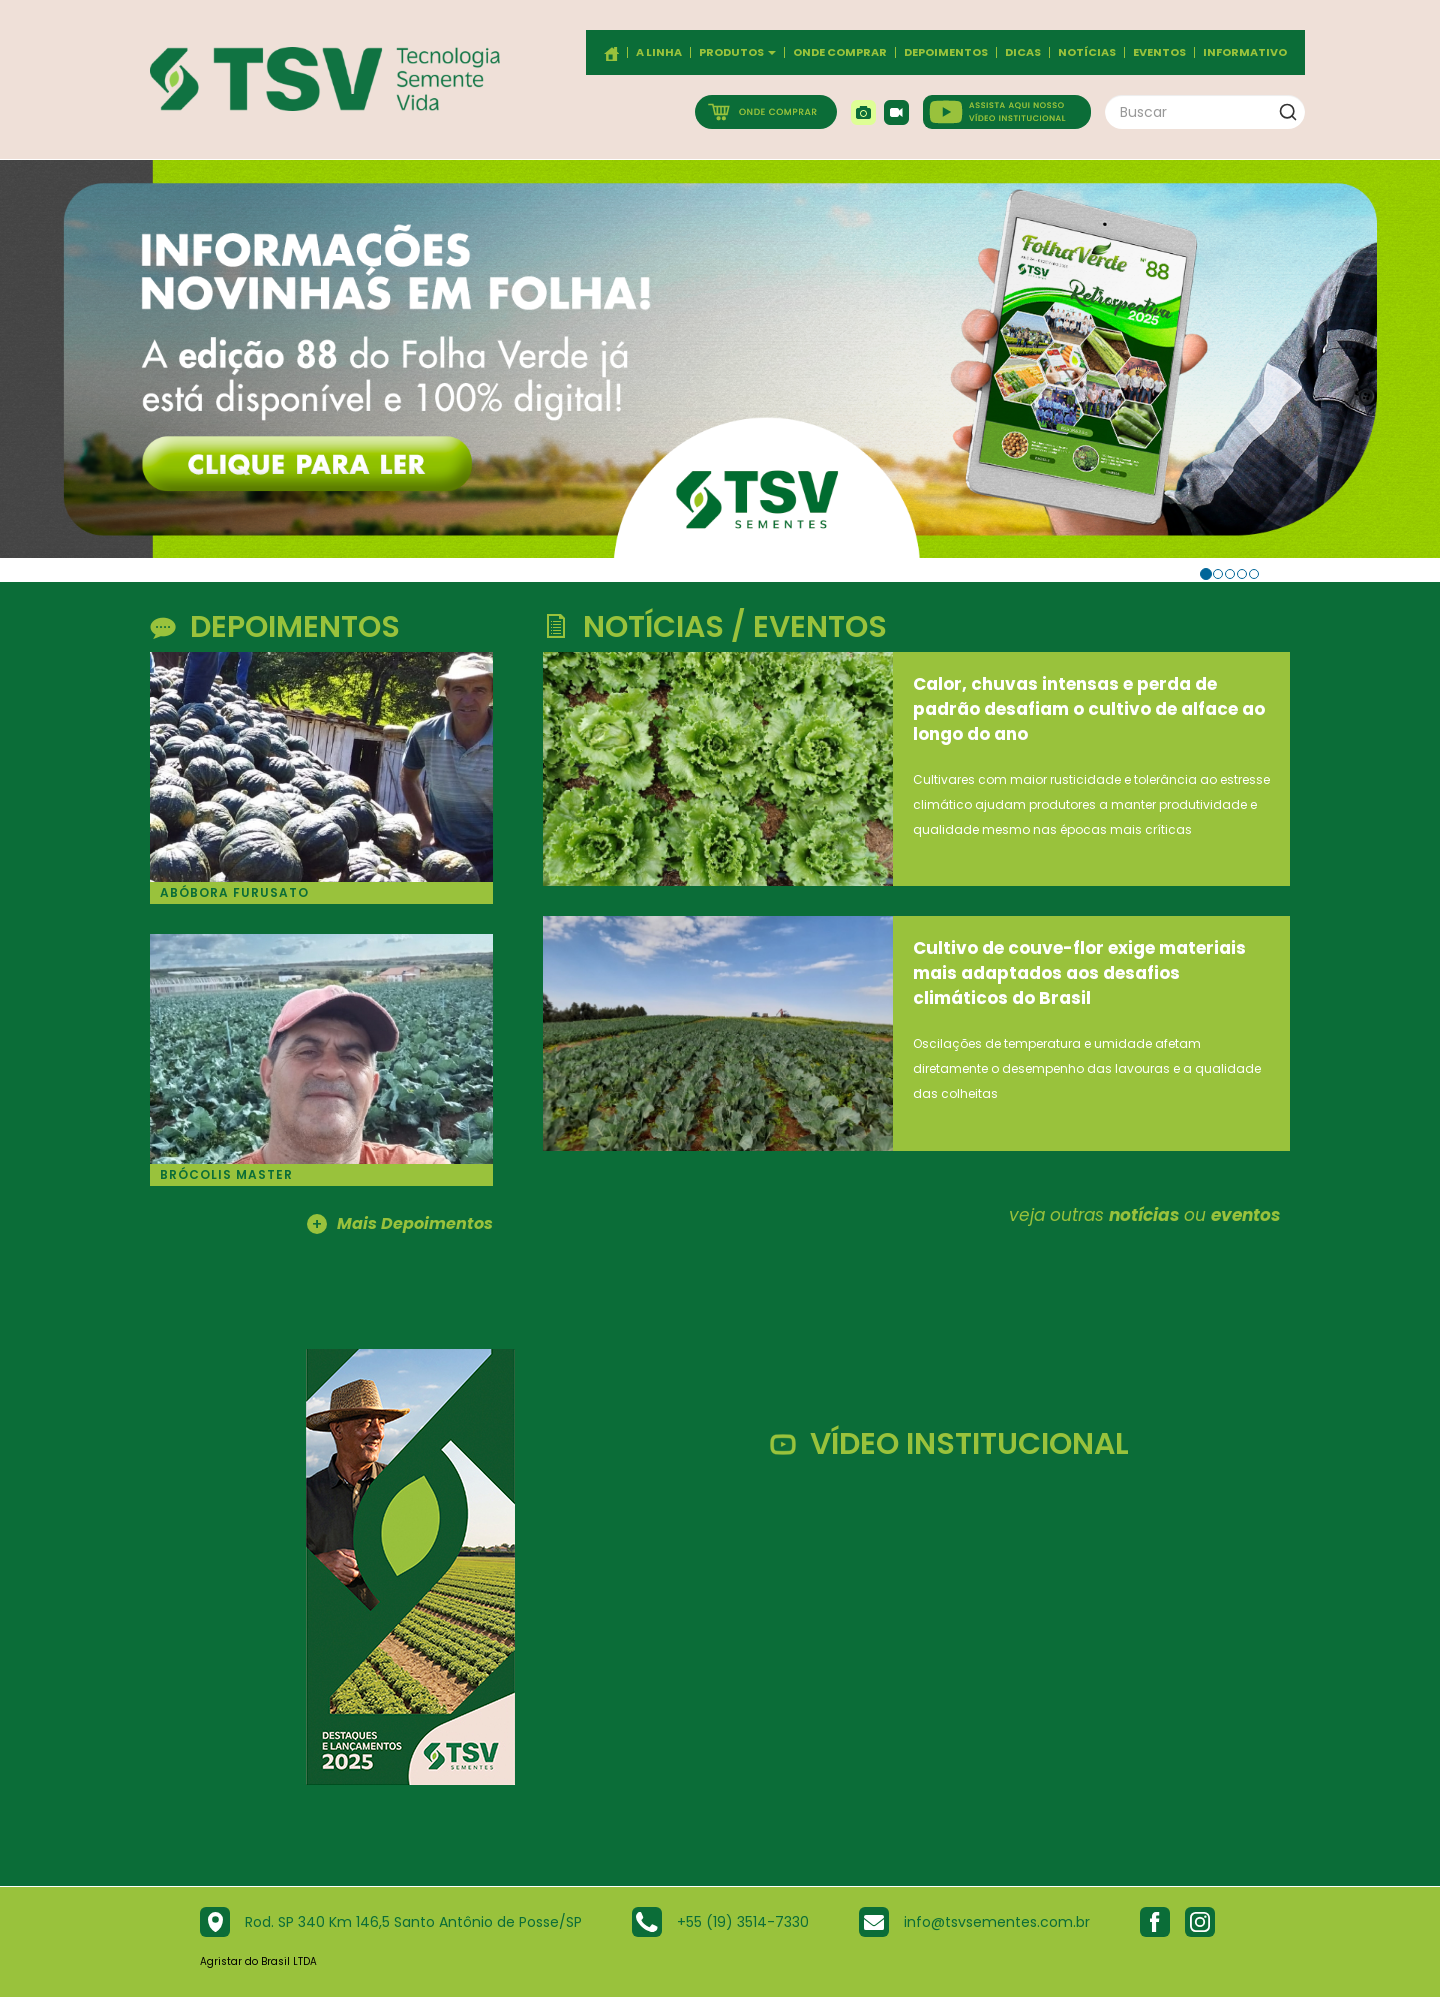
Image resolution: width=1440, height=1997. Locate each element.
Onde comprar (840, 52)
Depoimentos (946, 52)
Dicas (1023, 52)
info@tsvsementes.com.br (997, 1922)
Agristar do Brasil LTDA (258, 1961)
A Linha (659, 52)
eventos (1245, 1215)
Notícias (1087, 52)
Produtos (737, 52)
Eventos (1159, 52)
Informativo (1245, 52)
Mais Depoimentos (400, 1225)
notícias (1144, 1215)
